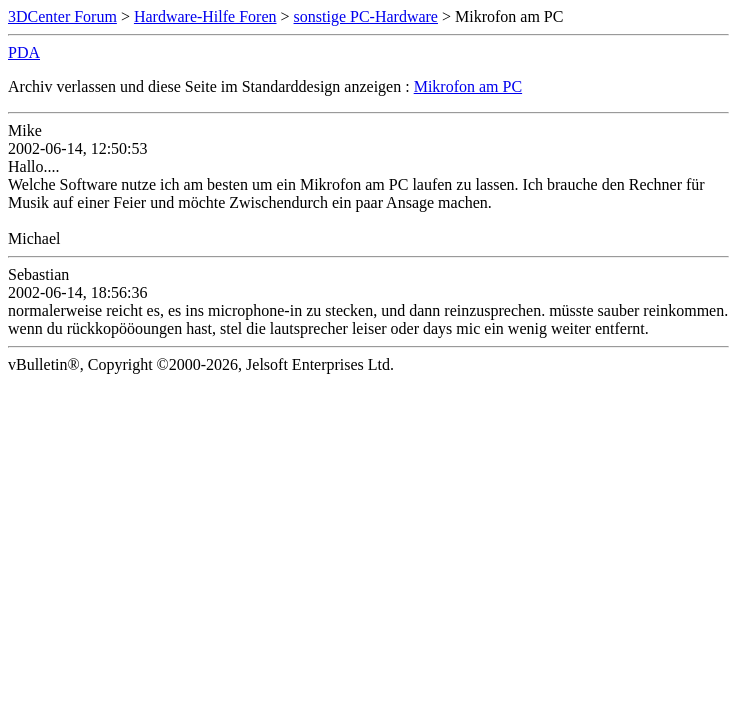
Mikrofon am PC (468, 86)
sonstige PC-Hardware (366, 16)
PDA (24, 52)
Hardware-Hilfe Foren (205, 16)
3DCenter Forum (62, 16)
